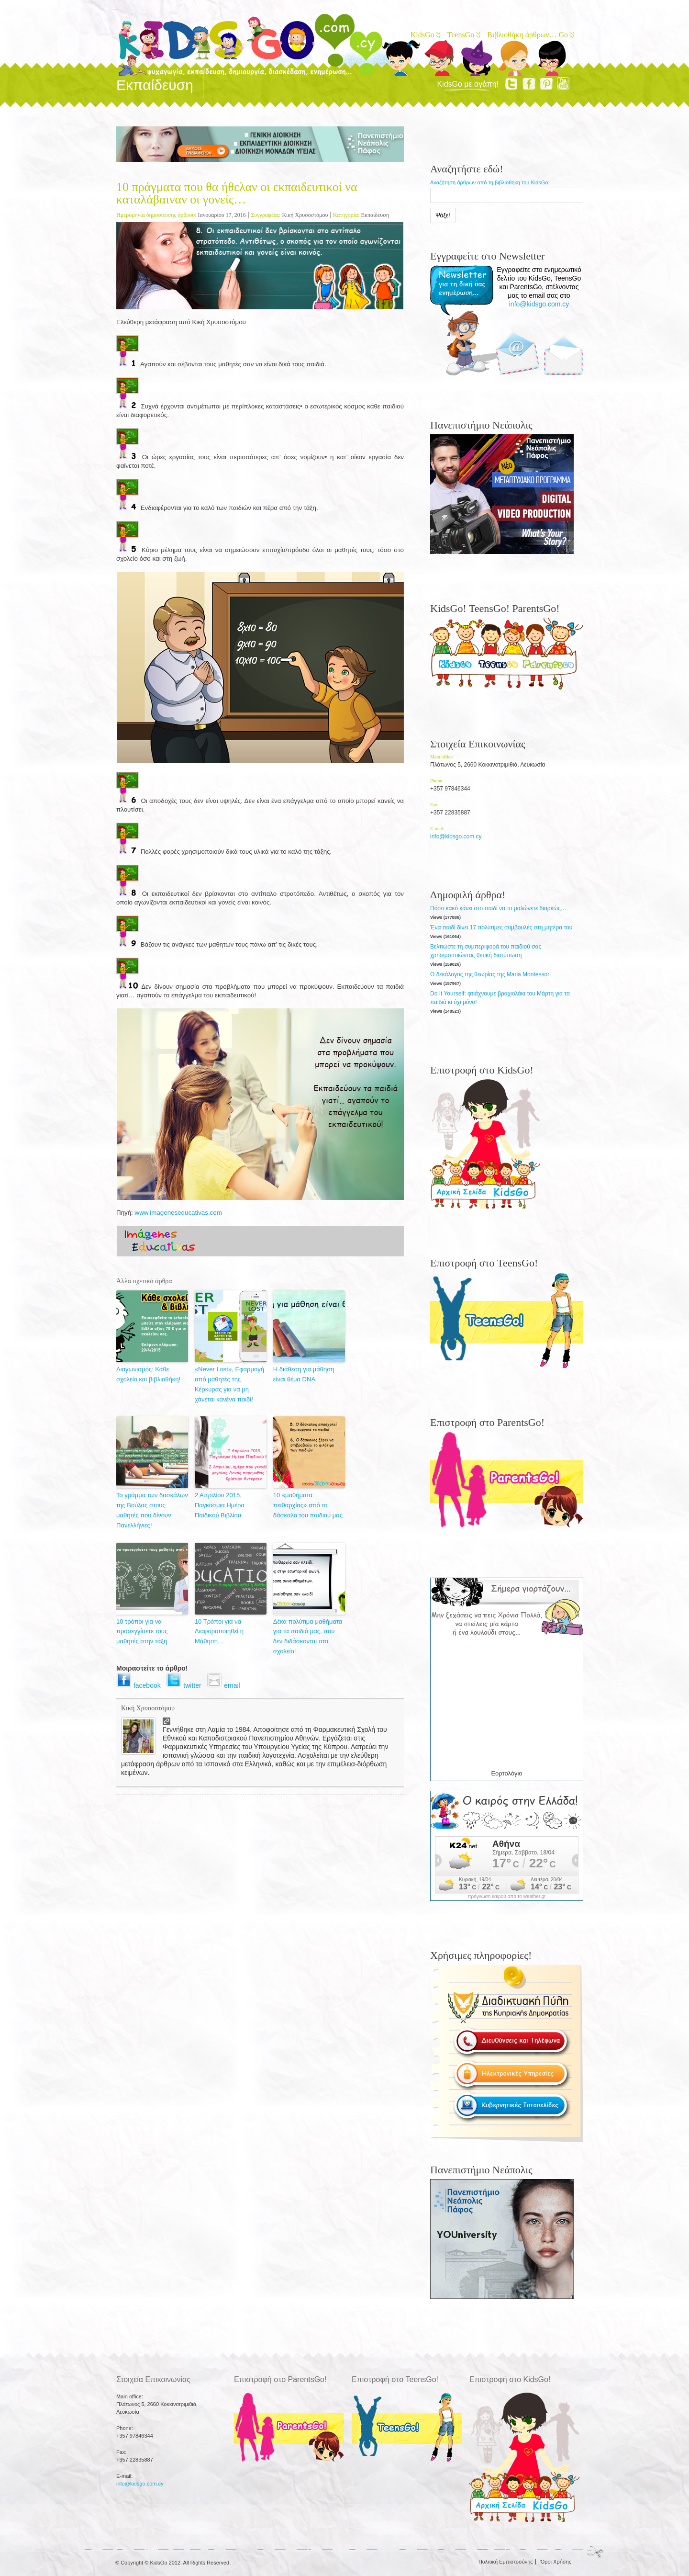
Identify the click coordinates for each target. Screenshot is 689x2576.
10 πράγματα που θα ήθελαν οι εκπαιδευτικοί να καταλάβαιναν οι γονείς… (236, 193)
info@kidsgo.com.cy (539, 304)
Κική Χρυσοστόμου (305, 215)
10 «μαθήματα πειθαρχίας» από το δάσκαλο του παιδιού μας (308, 1505)
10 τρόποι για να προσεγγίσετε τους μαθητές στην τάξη (141, 1631)
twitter (186, 1685)
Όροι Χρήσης (556, 2562)
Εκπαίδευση (375, 215)
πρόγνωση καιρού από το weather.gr (507, 1896)
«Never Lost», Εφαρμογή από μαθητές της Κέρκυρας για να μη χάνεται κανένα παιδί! (229, 1384)
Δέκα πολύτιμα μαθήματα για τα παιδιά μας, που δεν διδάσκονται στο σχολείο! (308, 1636)
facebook (141, 1685)
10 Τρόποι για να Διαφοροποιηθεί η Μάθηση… (219, 1631)
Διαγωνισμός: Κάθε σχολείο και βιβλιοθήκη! (148, 1374)
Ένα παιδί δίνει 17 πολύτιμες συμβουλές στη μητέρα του (501, 927)
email (225, 1685)
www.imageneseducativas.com (178, 1212)
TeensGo (463, 35)
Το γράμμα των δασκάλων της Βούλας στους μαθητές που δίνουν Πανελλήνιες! (152, 1509)
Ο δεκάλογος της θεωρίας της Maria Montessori (490, 974)
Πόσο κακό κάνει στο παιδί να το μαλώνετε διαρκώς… (498, 908)
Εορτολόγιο (506, 1773)
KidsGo (425, 35)
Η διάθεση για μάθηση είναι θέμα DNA (303, 1374)
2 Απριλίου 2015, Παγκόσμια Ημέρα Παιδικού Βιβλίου (219, 1505)
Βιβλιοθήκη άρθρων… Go (530, 35)
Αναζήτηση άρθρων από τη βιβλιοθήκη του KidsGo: (490, 182)
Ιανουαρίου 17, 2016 (222, 215)
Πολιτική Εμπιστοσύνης (505, 2562)
